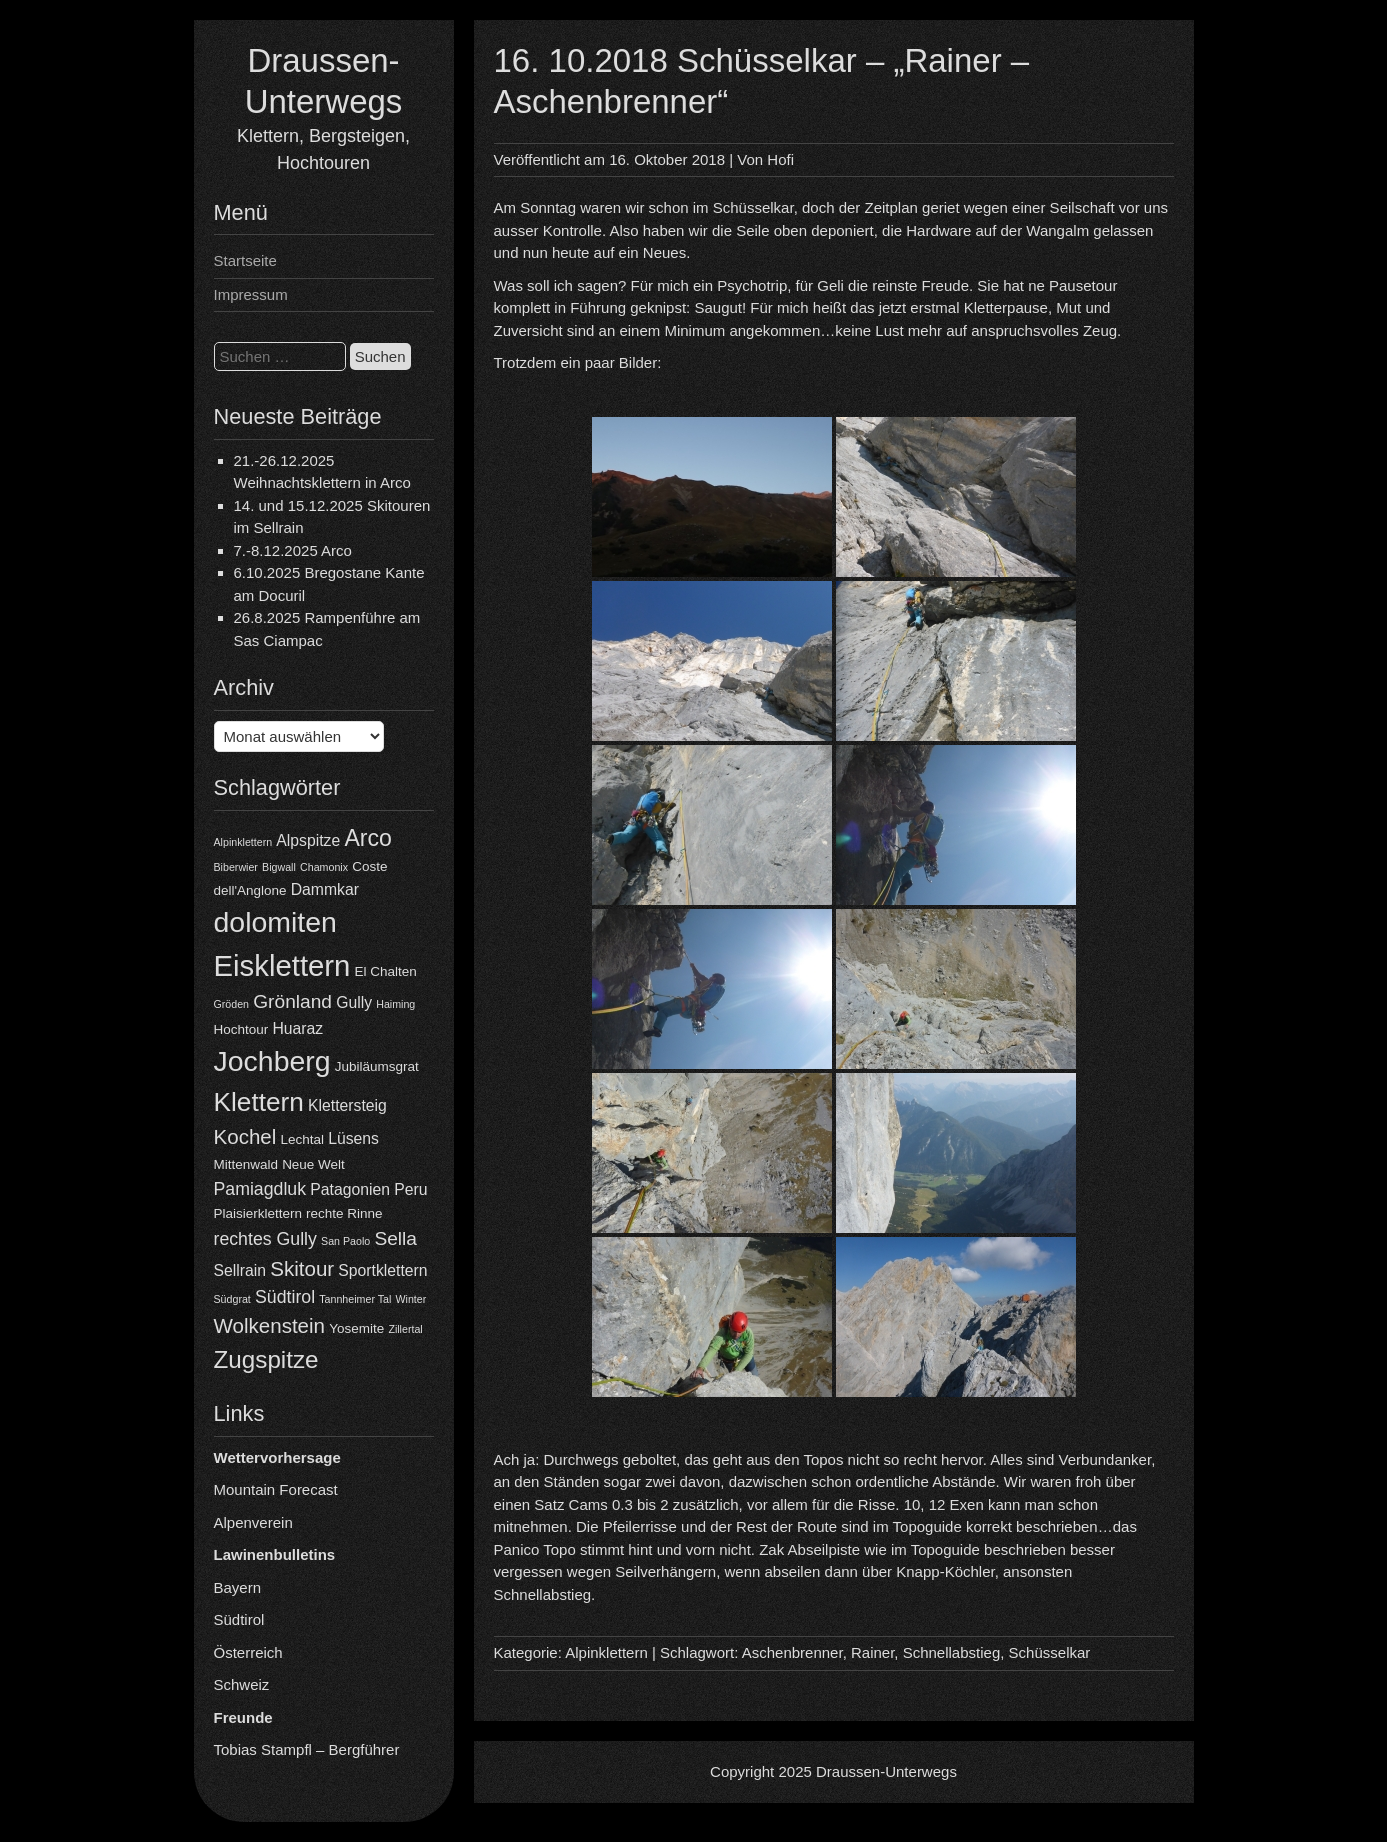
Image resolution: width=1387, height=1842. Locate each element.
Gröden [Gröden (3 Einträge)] (232, 1004)
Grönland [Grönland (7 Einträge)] (292, 1001)
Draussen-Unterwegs (886, 1771)
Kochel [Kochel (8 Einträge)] (245, 1136)
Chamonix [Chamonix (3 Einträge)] (324, 867)
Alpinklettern (606, 1652)
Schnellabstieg (952, 1652)
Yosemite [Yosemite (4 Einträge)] (356, 1328)
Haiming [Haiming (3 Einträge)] (395, 1004)
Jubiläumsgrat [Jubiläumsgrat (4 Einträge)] (377, 1066)
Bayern (238, 1587)
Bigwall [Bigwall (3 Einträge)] (279, 867)
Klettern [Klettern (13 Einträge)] (259, 1102)
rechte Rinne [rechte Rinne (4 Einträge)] (344, 1213)
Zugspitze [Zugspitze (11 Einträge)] (266, 1359)
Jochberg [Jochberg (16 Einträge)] (272, 1061)
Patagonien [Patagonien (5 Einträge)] (350, 1189)
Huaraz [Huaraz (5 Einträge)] (297, 1028)
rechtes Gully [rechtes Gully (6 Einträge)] (265, 1239)
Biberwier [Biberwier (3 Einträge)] (236, 867)
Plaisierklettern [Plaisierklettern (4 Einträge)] (258, 1213)
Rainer (872, 1652)
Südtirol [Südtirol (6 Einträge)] (285, 1297)
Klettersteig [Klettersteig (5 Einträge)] (347, 1105)
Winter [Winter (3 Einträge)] (411, 1299)
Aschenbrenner (792, 1652)
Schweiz (242, 1684)
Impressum (251, 294)
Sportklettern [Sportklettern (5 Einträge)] (382, 1270)
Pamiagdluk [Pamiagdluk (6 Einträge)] (260, 1189)
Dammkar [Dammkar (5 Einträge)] (325, 889)
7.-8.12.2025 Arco (293, 550)
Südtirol (239, 1619)
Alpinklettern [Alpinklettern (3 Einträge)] (243, 842)
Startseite (245, 260)
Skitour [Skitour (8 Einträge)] (302, 1268)
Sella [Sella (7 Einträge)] (395, 1238)
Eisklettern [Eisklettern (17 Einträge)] (282, 965)
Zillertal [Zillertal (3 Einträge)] (405, 1329)
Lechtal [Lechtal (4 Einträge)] (302, 1139)
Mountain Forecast (276, 1489)
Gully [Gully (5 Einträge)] (354, 1002)
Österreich (248, 1652)
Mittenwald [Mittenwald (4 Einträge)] (246, 1164)
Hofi (780, 159)
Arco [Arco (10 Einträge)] (368, 838)
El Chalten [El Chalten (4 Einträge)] (386, 971)
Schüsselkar (1050, 1652)
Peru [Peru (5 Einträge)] (410, 1189)
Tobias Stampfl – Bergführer (307, 1749)
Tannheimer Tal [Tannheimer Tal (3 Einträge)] (355, 1299)
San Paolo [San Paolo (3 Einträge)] (345, 1241)
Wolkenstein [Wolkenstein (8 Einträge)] (270, 1325)
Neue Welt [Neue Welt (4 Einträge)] (313, 1164)
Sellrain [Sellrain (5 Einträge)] (240, 1270)
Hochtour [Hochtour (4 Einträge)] (241, 1029)
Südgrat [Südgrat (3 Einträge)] (232, 1299)
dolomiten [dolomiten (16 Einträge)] (275, 922)
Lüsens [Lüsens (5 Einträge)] (353, 1138)
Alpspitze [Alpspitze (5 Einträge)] (308, 840)
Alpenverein (253, 1522)
